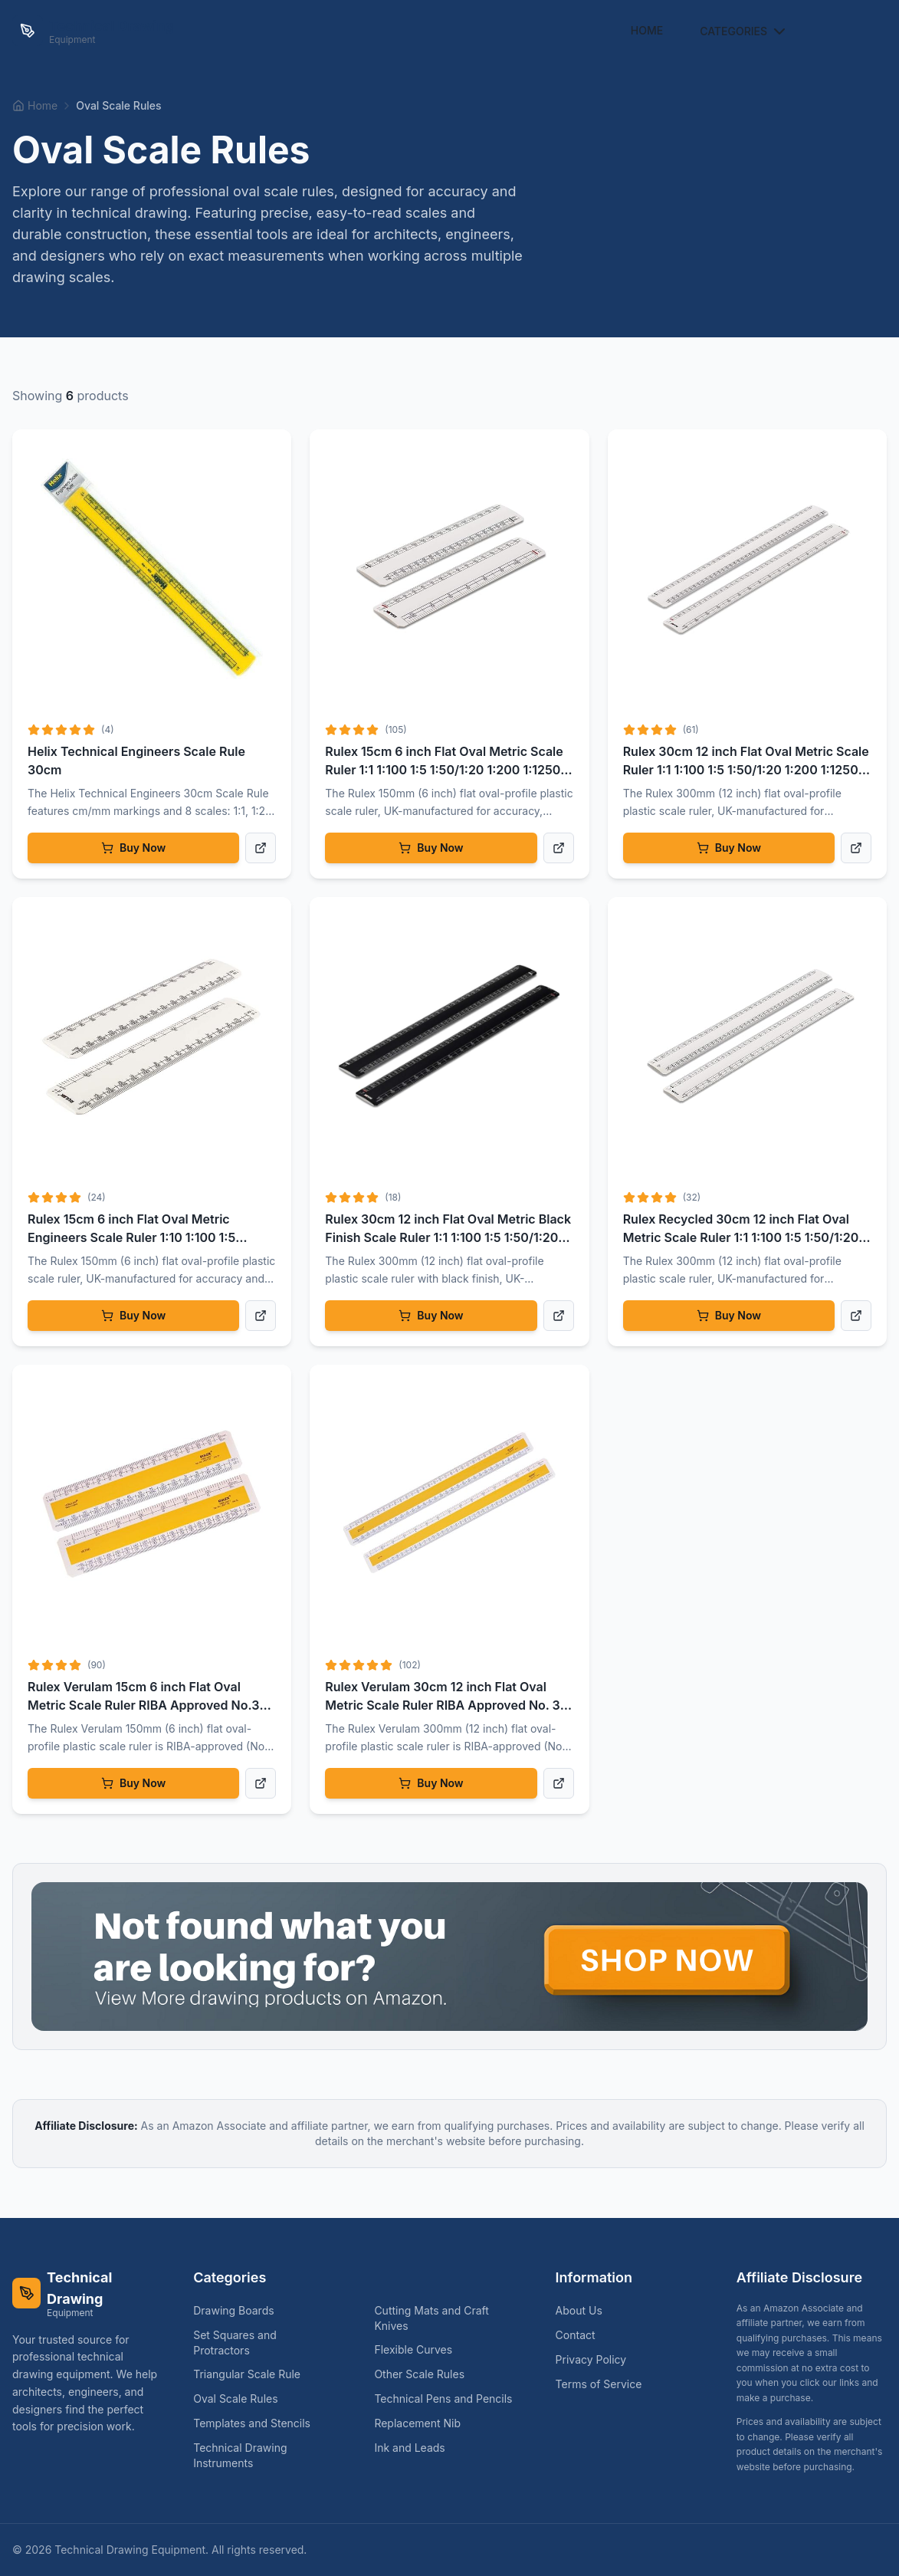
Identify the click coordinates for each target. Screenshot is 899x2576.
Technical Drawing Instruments (268, 2455)
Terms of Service (599, 2383)
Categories (744, 31)
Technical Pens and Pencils (449, 2398)
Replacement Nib (423, 2423)
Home (647, 30)
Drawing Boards (239, 2310)
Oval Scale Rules (241, 2398)
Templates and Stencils (258, 2423)
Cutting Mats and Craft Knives (449, 2318)
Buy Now (133, 847)
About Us (579, 2310)
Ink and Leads (415, 2447)
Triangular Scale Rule (253, 2373)
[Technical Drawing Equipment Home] (93, 30)
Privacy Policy (591, 2359)
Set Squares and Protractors (268, 2342)
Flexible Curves (419, 2349)
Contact (576, 2334)
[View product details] (260, 848)
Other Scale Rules (425, 2373)
